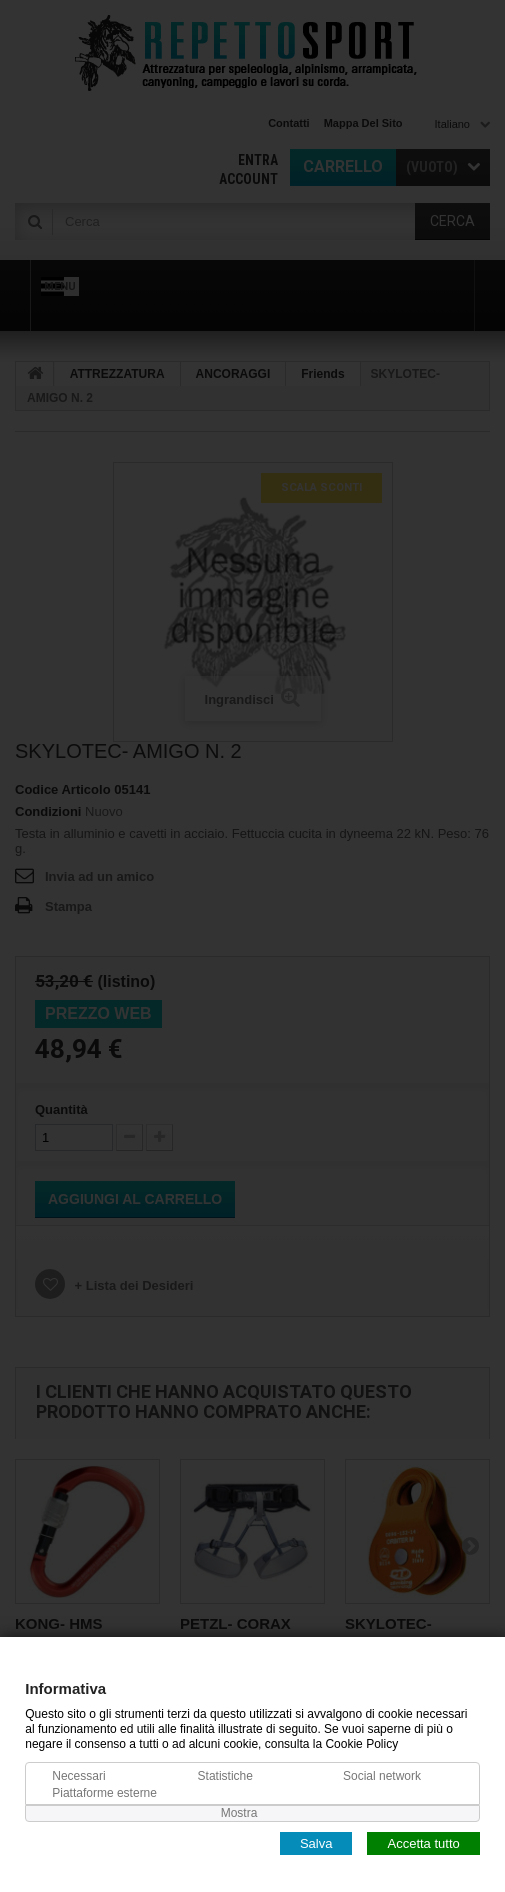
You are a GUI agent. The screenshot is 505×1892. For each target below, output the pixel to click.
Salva (316, 1842)
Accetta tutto (423, 1842)
